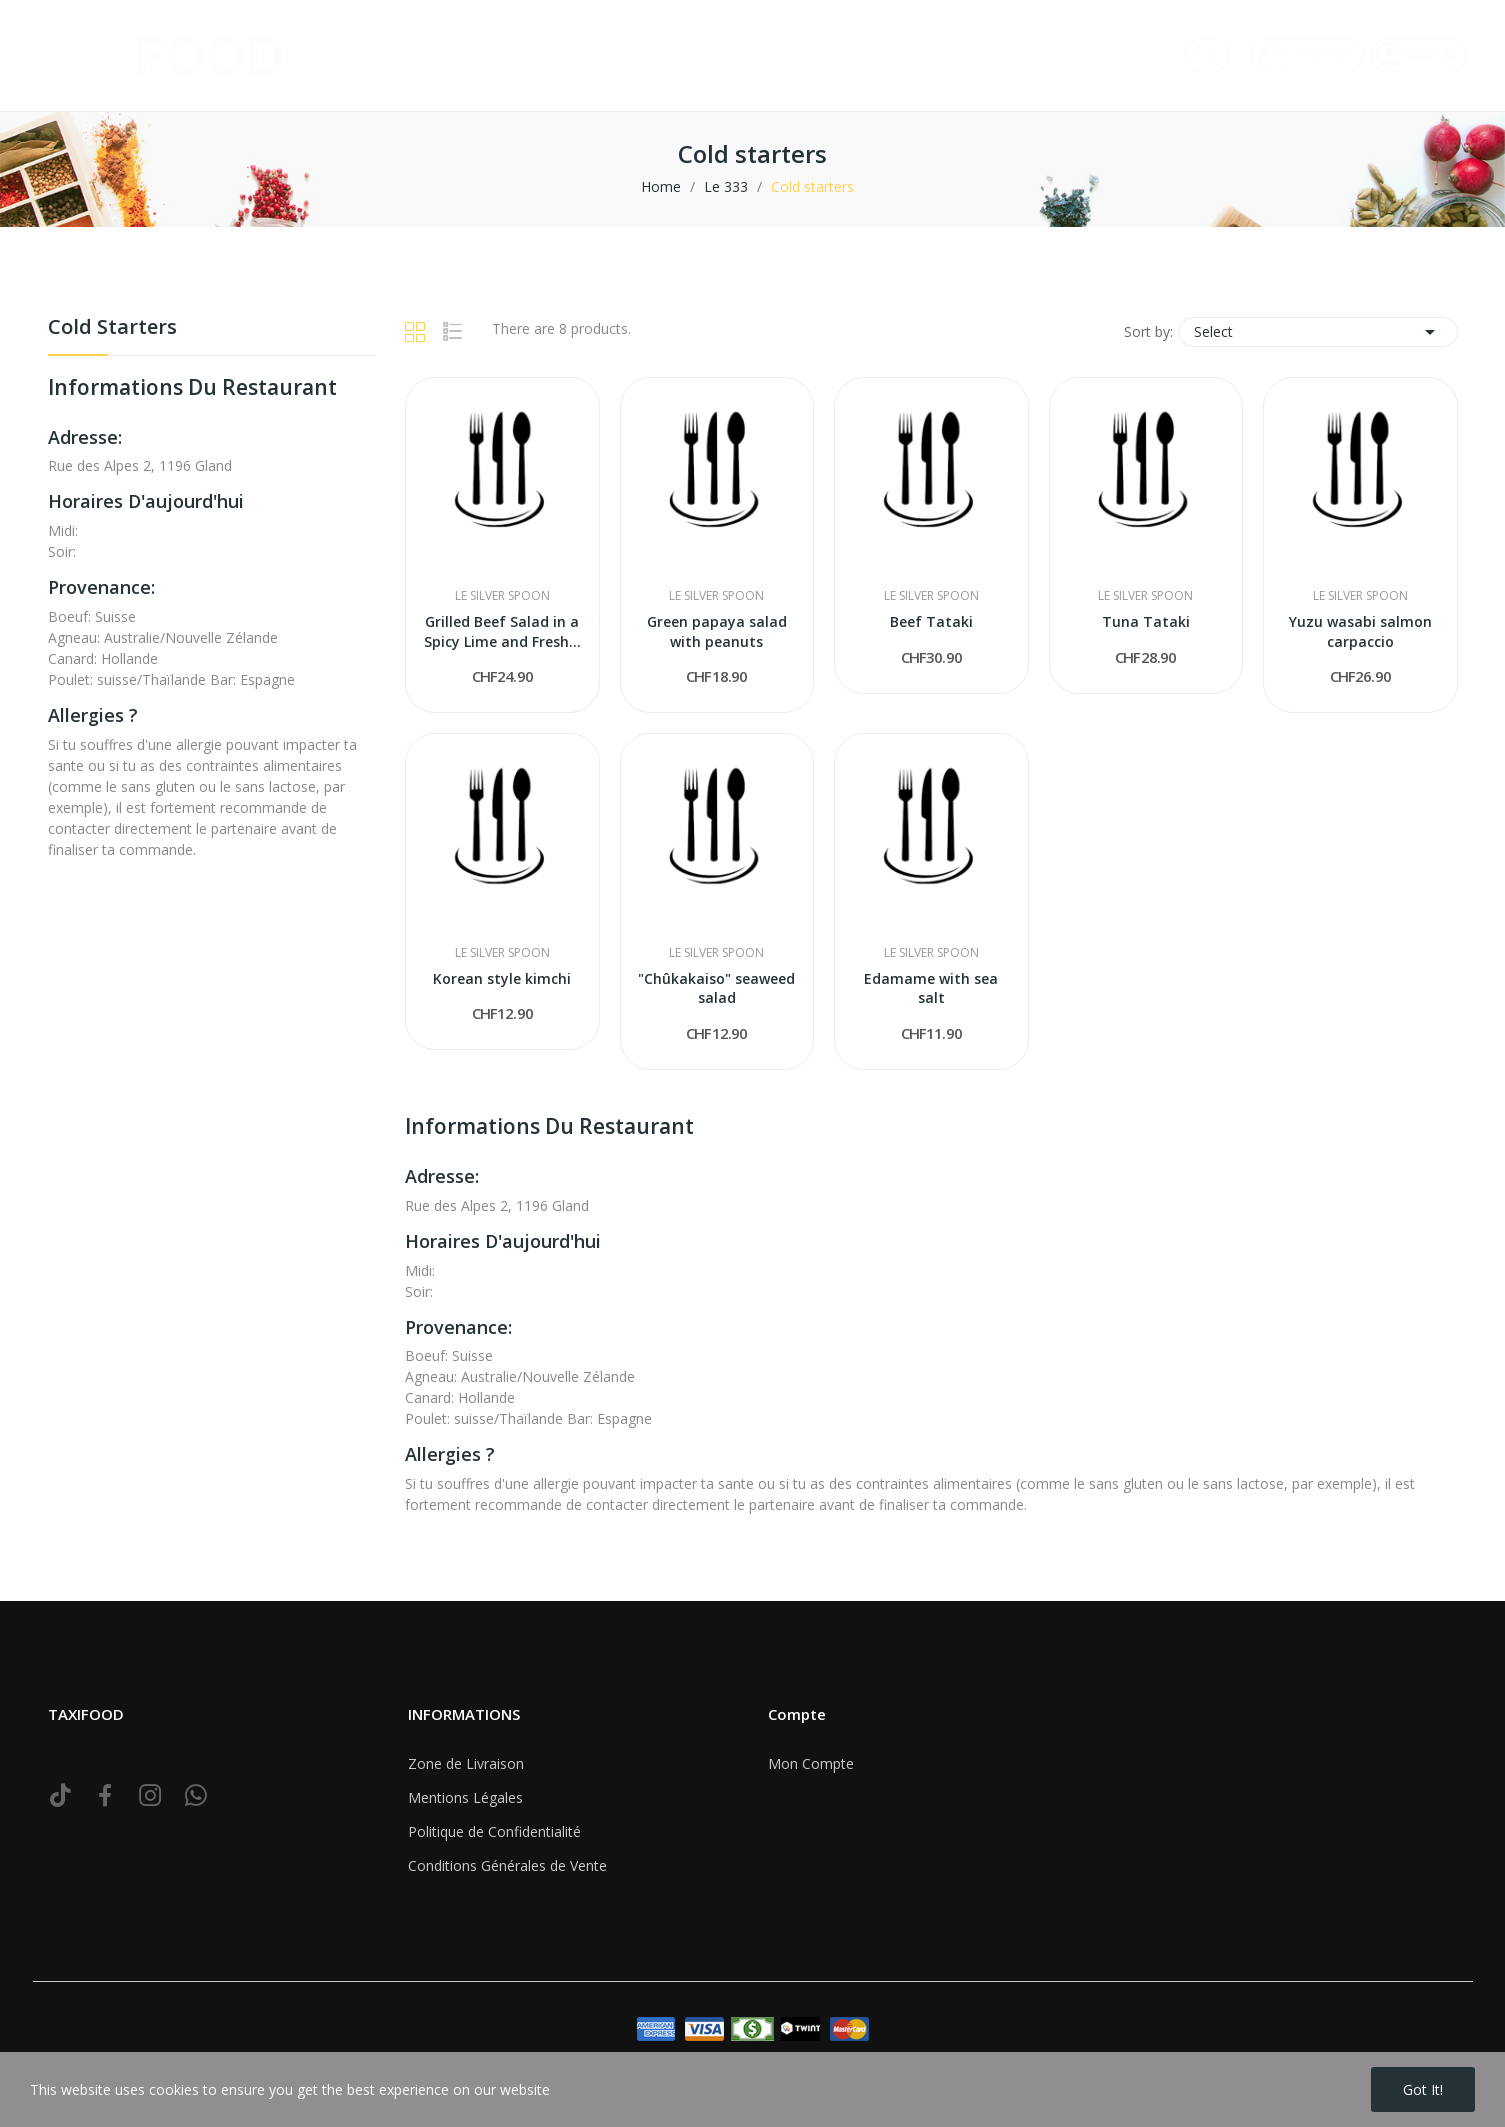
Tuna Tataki (1146, 621)
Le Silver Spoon (502, 596)
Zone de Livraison (466, 1763)
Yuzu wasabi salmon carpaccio (1360, 631)
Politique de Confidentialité (494, 1831)
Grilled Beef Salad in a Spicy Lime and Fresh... (502, 631)
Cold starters (112, 328)
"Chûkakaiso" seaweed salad (716, 988)
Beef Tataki (931, 621)
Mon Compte (811, 1763)
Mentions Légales (465, 1797)
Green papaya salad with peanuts (717, 631)
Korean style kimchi (502, 978)
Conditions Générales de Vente (507, 1865)
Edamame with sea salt (931, 988)
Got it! (1423, 2089)
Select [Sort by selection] (1318, 332)
